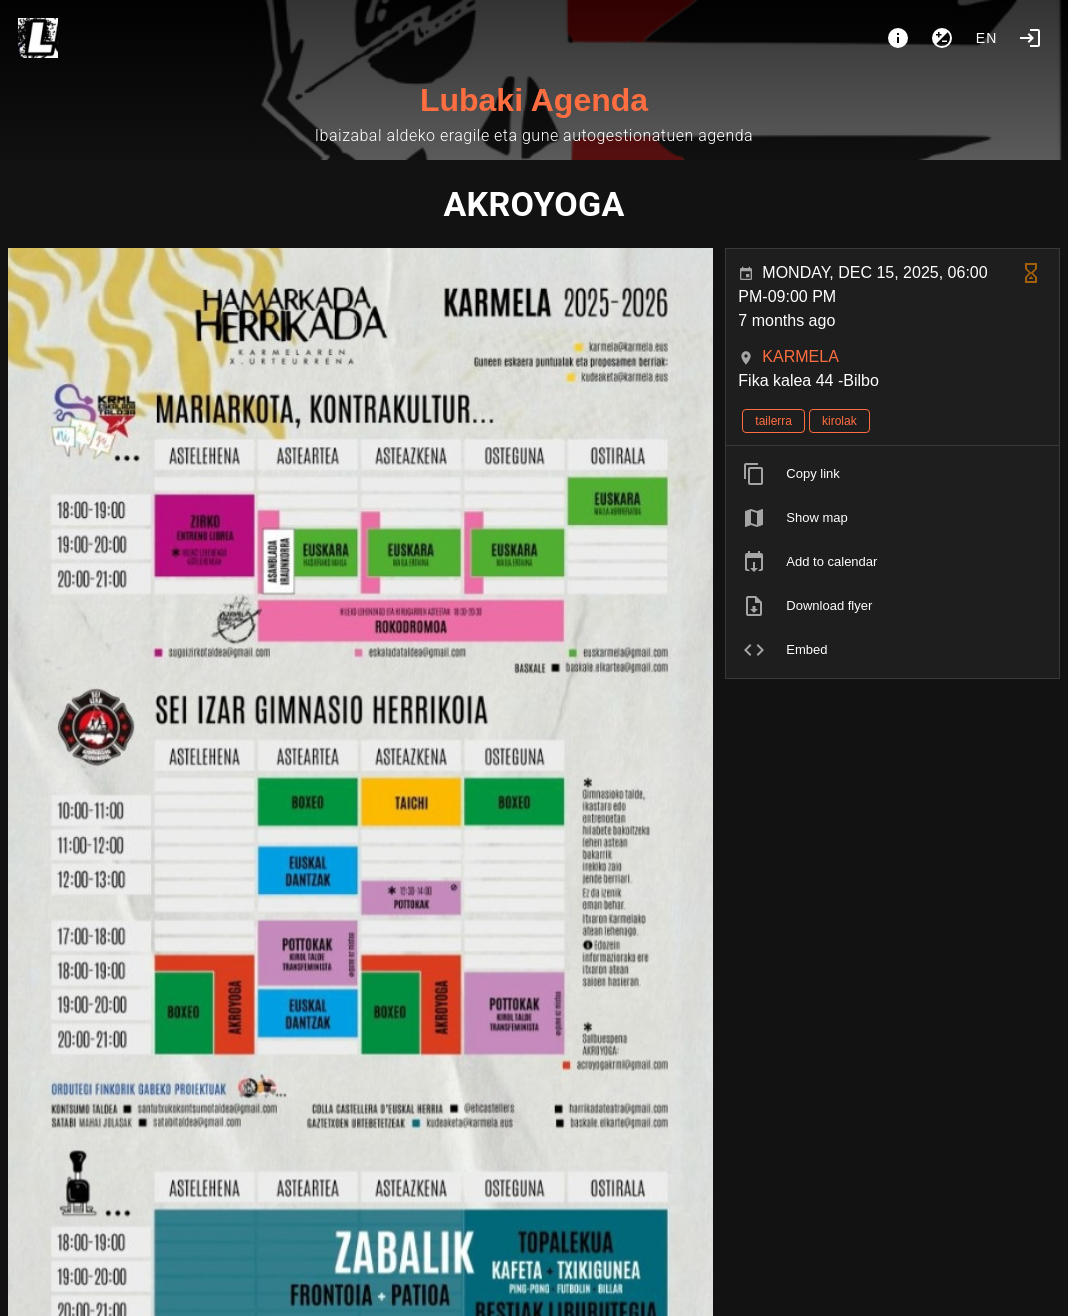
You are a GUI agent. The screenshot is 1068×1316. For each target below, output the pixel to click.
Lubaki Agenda (534, 100)
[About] (898, 38)
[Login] (1030, 38)
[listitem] (892, 474)
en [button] (987, 38)
